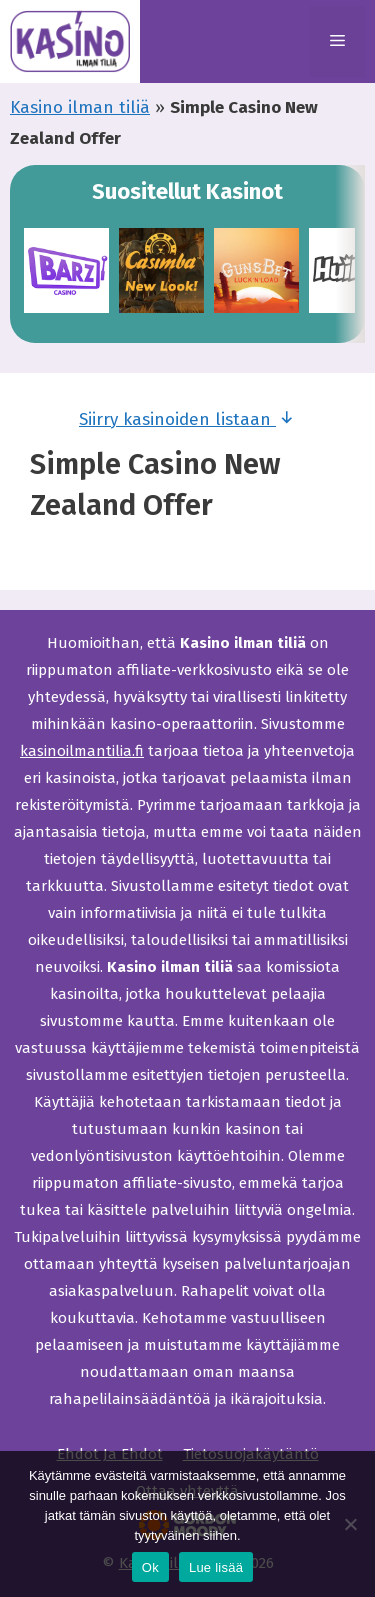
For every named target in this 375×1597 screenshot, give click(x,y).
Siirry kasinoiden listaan (187, 417)
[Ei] (350, 1524)
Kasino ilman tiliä (80, 107)
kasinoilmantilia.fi (82, 751)
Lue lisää (216, 1567)
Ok (150, 1567)
